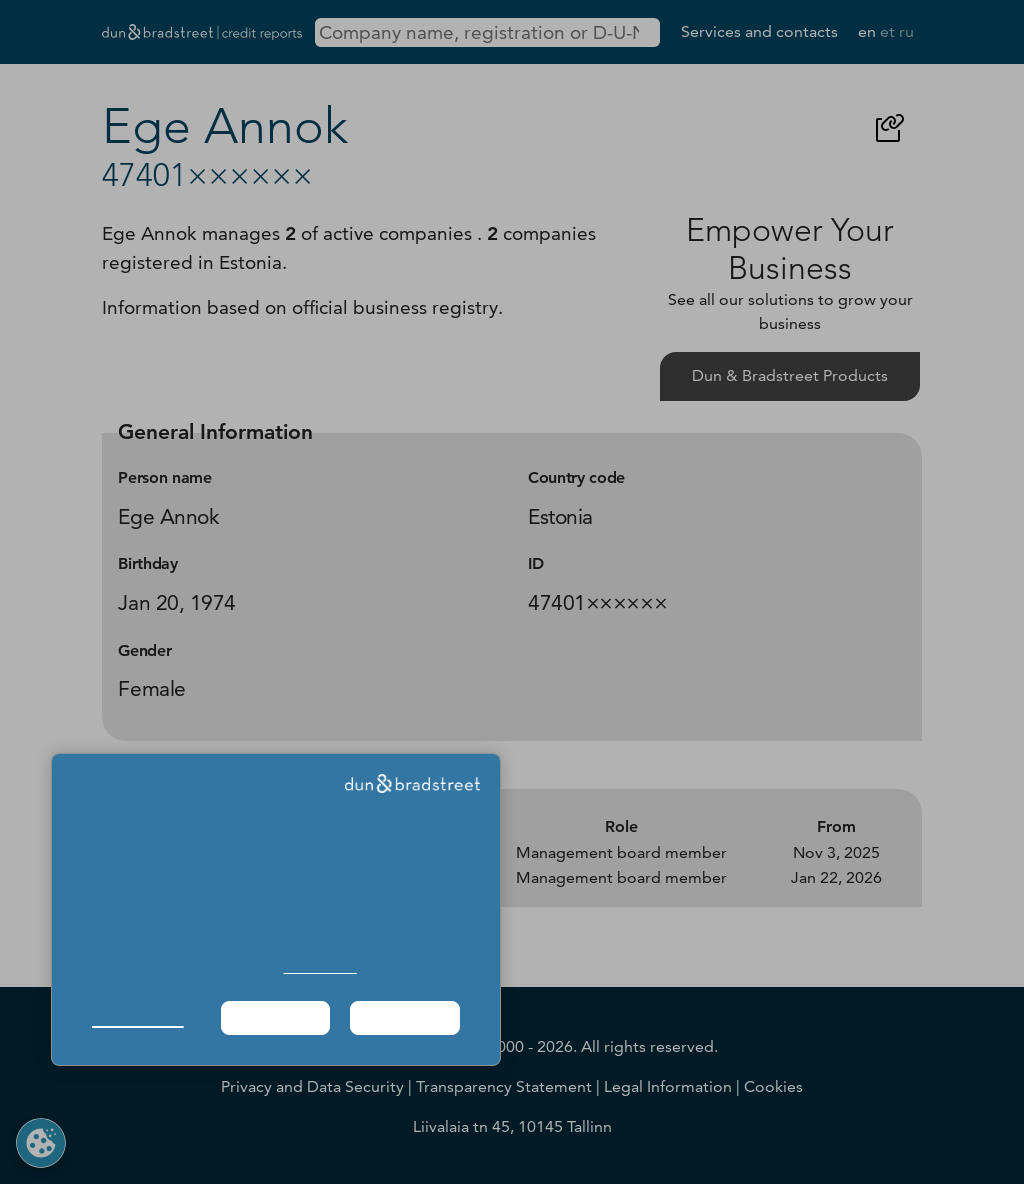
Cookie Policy (320, 967)
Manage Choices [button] (137, 1017)
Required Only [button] (275, 1017)
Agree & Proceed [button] (405, 1017)
